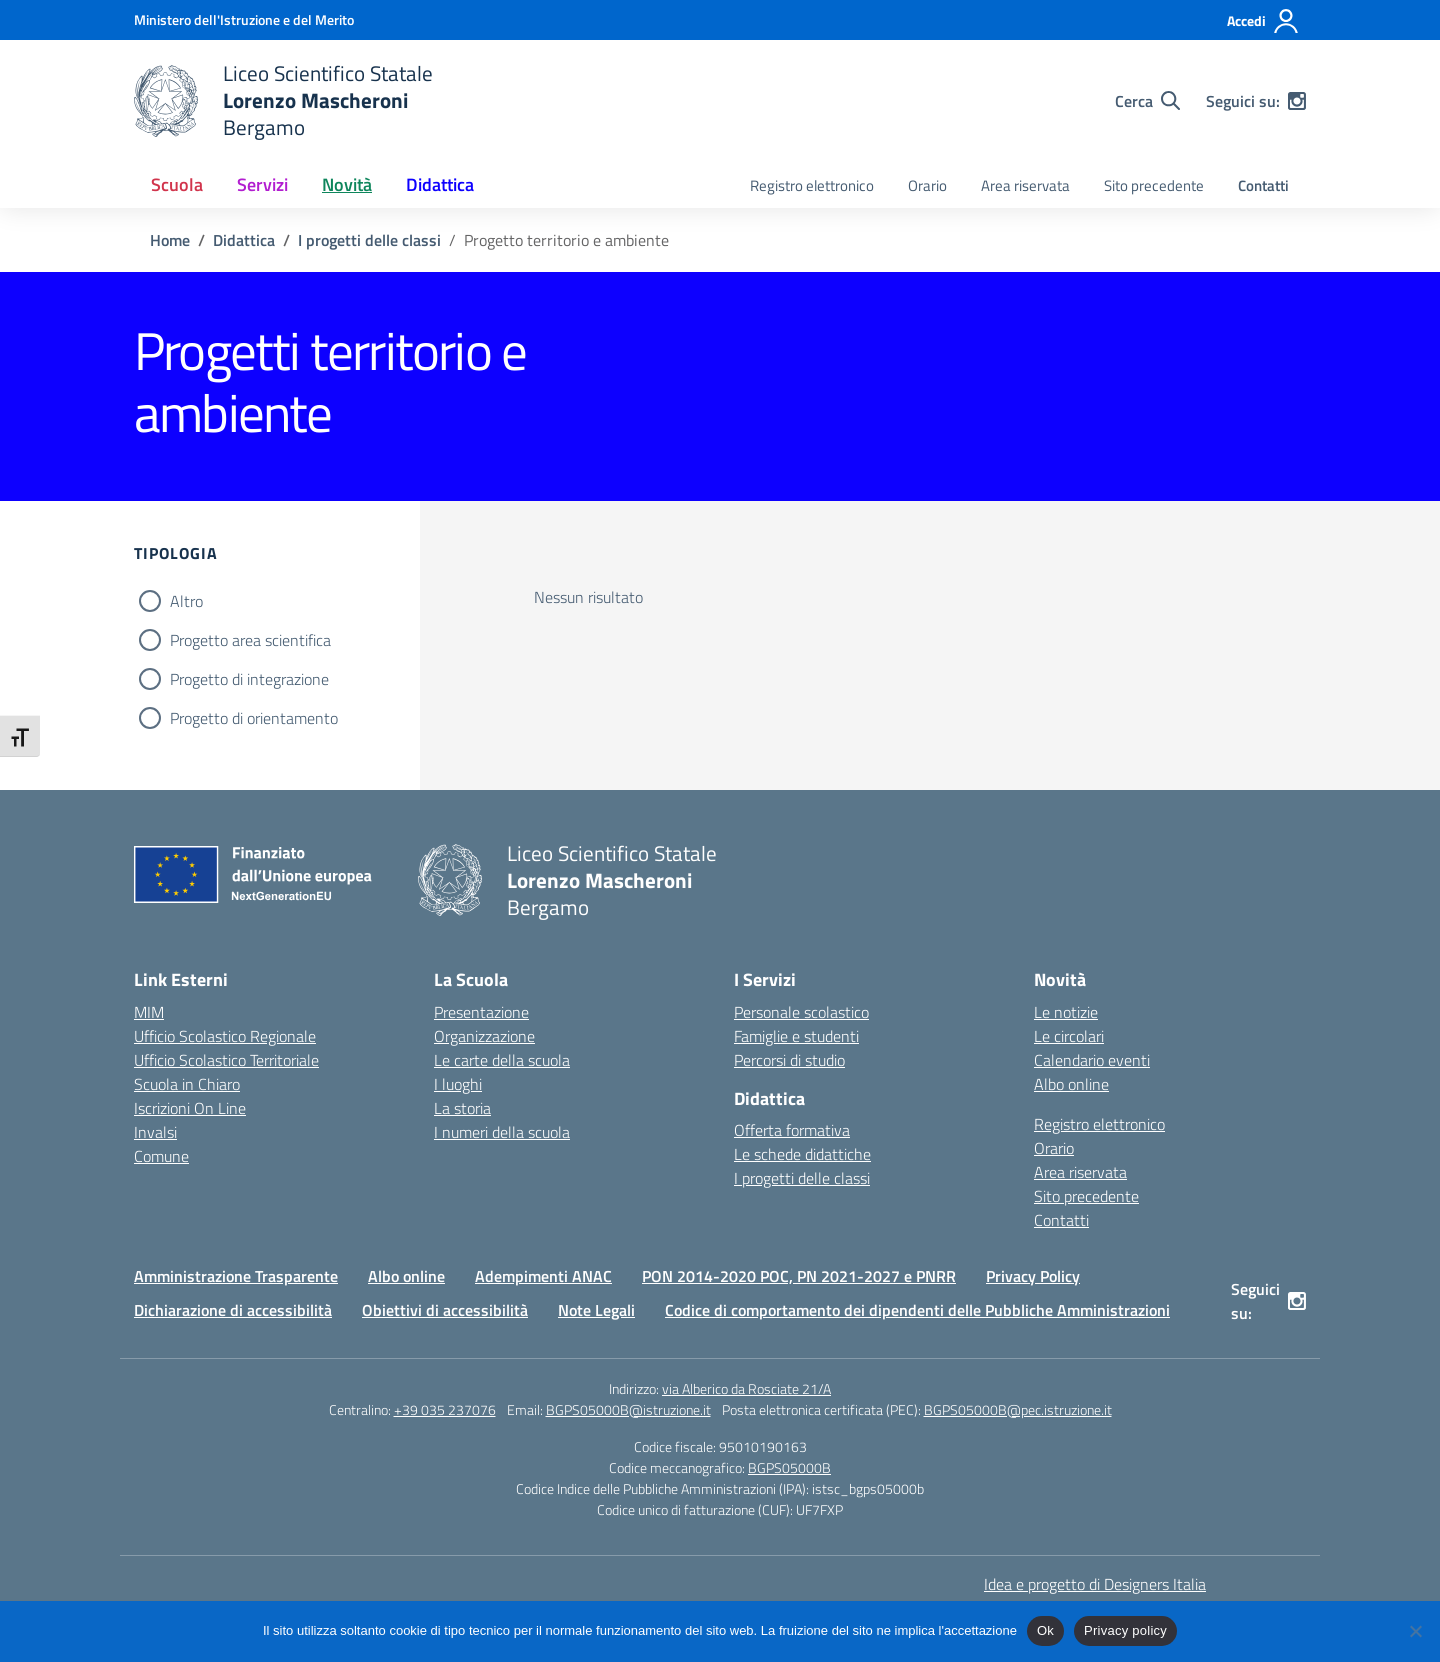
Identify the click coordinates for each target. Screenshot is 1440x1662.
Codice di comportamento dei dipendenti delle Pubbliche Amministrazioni (917, 1310)
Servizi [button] (262, 184)
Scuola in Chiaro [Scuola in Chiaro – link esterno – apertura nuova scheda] (187, 1084)
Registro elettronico (812, 185)
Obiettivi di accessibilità (445, 1310)
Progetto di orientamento (254, 718)
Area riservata (1025, 185)
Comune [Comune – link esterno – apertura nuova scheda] (161, 1156)
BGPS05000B (789, 1467)
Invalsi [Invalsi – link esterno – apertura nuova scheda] (155, 1132)
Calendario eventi (1092, 1060)
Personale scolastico (801, 1012)
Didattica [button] (440, 184)
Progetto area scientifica (250, 640)
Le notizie (1066, 1012)
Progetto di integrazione (249, 679)
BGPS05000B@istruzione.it (628, 1409)
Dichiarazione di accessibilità (233, 1310)
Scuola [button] (177, 184)
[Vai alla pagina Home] (170, 240)
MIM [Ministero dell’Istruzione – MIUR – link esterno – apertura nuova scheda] (149, 1012)
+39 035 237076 (445, 1409)
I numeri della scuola (502, 1132)
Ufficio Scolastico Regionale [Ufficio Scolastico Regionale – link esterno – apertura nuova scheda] (225, 1036)
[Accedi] (1263, 21)
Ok (1045, 1630)
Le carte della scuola (502, 1060)
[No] (1415, 1631)
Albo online (1071, 1084)
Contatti (1263, 185)
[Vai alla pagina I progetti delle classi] (369, 240)
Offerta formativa (792, 1130)
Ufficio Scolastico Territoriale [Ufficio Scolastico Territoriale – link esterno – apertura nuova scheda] (226, 1060)
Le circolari (1069, 1036)
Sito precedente (1154, 185)
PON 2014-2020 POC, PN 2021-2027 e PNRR (799, 1276)
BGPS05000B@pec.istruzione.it (1018, 1409)
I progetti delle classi (802, 1178)
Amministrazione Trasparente (236, 1276)
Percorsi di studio (789, 1060)
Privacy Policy (1033, 1276)
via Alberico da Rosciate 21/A (746, 1388)
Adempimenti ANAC (543, 1276)
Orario (927, 185)
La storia (462, 1108)
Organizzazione (484, 1036)
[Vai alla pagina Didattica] (244, 240)
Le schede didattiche (802, 1154)
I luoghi (458, 1084)
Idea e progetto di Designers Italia (1095, 1584)
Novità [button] (347, 184)
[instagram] (1297, 101)
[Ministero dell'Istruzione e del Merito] (244, 19)
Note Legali (596, 1310)
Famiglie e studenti (796, 1036)
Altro (186, 601)
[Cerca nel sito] (1147, 101)
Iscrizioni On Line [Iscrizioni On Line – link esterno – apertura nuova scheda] (190, 1108)
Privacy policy (1125, 1630)
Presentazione (481, 1012)
